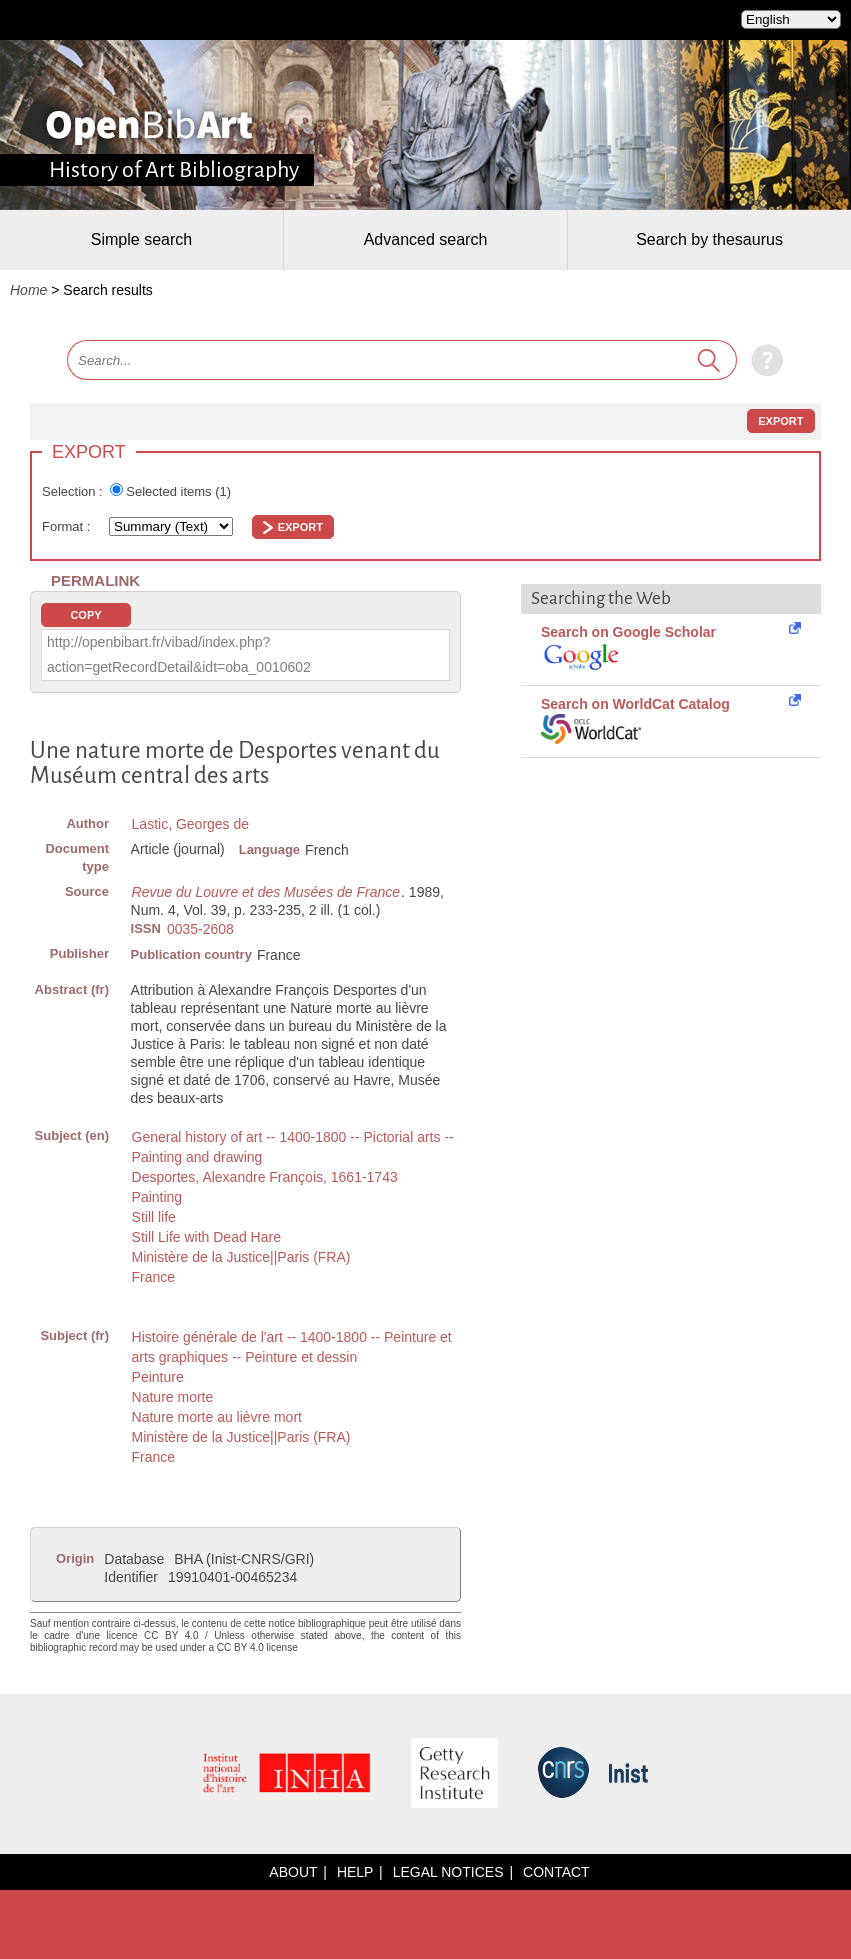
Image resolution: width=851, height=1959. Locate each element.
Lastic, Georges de (191, 824)
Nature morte (173, 1397)
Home (28, 290)
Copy (85, 615)
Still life (154, 1217)
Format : (68, 526)
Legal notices (448, 1872)
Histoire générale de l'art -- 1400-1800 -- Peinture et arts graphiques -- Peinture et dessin (292, 1347)
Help (355, 1872)
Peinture (158, 1377)
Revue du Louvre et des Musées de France (266, 892)
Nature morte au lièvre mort (217, 1417)
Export (780, 421)
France (154, 1277)
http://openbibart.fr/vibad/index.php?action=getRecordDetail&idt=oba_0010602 (179, 654)
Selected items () (178, 491)
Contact (556, 1872)
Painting (157, 1197)
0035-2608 (200, 929)
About (293, 1872)
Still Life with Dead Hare (206, 1237)
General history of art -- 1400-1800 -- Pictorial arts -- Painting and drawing (293, 1147)
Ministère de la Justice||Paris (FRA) (241, 1257)
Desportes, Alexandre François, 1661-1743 (265, 1177)
